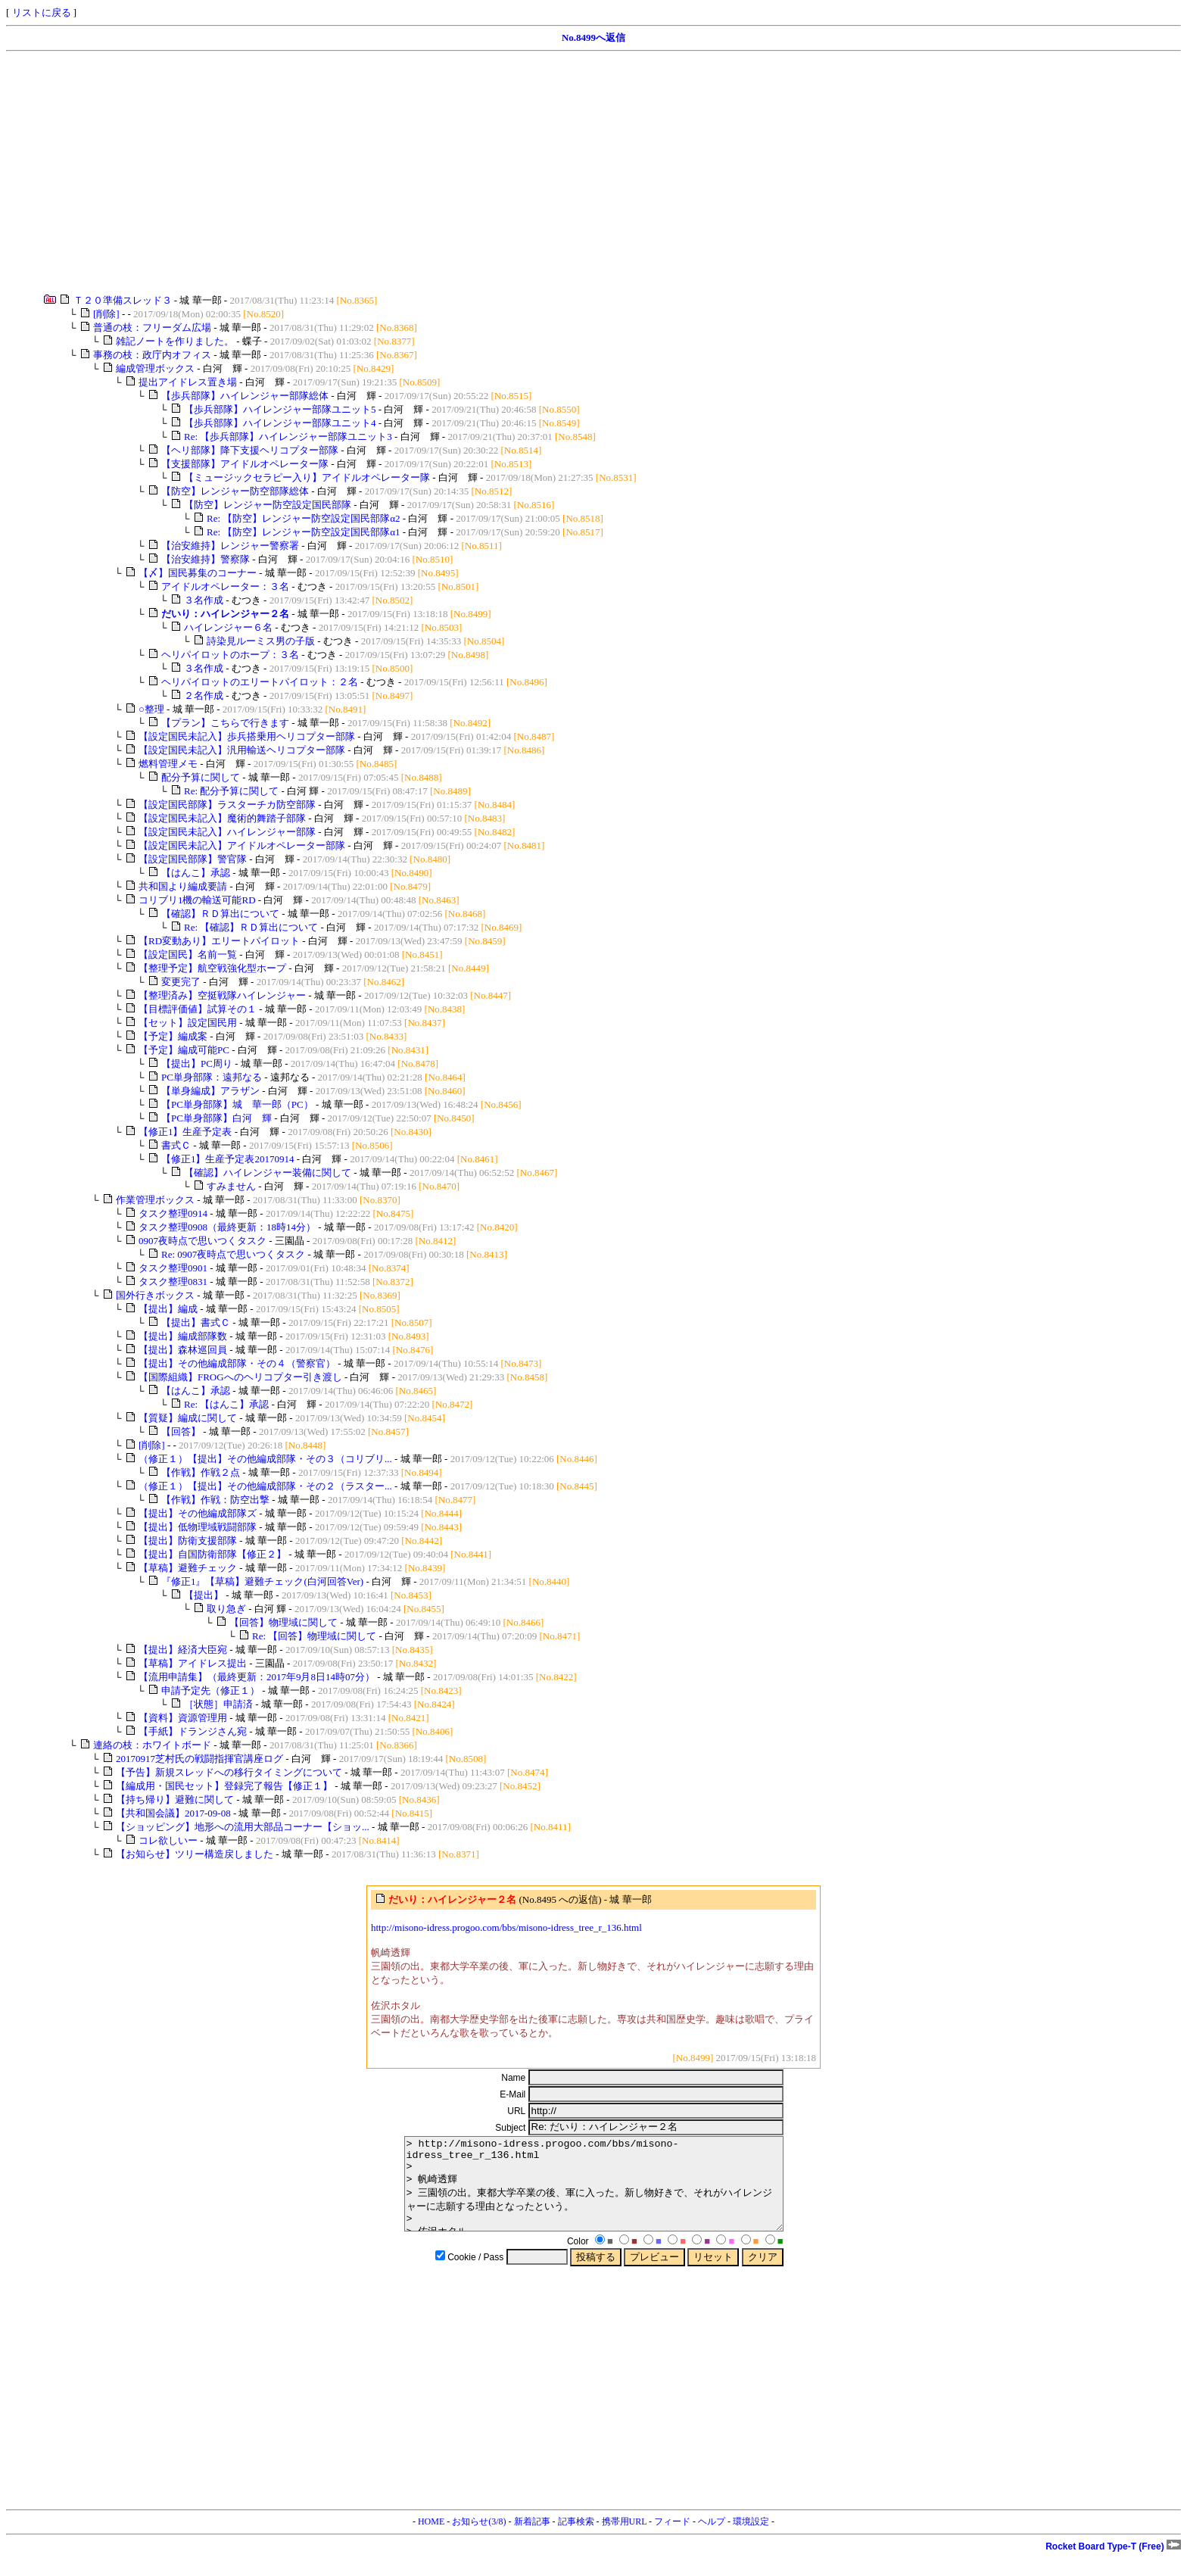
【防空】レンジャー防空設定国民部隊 (267, 504)
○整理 (151, 709)
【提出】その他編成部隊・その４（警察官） (237, 1363)
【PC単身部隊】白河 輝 (216, 1118)
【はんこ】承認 (195, 872)
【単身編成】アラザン (210, 1090)
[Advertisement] (460, 173)
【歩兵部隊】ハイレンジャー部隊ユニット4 (280, 423)
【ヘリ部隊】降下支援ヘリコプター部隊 (249, 450)
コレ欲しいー (168, 1840)
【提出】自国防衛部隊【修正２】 (212, 1554)
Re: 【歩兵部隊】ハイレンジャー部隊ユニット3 (288, 436)
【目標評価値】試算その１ (198, 1009)
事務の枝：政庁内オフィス (152, 354)
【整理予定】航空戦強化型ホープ (212, 968)
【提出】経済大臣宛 (183, 1649)
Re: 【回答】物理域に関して (314, 1636)
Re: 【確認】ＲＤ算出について (251, 927)
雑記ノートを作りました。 (175, 341)
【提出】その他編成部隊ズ (198, 1513)
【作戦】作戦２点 (200, 1472)
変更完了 (181, 981)
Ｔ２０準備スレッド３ (122, 300)
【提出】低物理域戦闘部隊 (198, 1527)
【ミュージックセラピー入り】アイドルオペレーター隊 (307, 477)
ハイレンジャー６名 (228, 627)
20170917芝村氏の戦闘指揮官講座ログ (199, 1758)
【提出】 (203, 1595)
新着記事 (532, 2539)
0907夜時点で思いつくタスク (202, 1240)
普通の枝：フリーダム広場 (152, 327)
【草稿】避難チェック (188, 1567)
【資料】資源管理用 (183, 1717)
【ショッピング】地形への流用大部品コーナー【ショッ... (242, 1826)
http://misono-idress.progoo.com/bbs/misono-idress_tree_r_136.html (506, 1927)
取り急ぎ (226, 1608)
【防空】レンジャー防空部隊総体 (235, 491)
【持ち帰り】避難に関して (175, 1799)
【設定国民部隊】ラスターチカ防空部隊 (227, 804)
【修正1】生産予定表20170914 (227, 1159)
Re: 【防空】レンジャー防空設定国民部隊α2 (303, 518)
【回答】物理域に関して (283, 1622)
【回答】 (181, 1431)
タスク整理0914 (173, 1213)
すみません (231, 1186)
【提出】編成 (168, 1309)
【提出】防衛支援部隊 (188, 1540)
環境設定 (751, 2539)
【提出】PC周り (196, 1063)
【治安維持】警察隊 (205, 559)
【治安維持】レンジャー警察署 (230, 545)
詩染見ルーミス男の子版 (261, 641)
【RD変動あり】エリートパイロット (219, 941)
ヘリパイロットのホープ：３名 (230, 654)
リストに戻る (41, 12)
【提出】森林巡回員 (183, 1349)
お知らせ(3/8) (479, 2539)
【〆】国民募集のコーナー (198, 573)
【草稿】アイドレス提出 (193, 1663)
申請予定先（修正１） (210, 1690)
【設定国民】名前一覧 (188, 954)
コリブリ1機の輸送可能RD (197, 900)
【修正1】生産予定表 (185, 1131)
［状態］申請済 (218, 1704)
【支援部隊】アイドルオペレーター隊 (245, 463)
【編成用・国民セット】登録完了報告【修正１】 (224, 1786)
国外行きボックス (155, 1295)
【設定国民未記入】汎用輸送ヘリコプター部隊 (242, 750)
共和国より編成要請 (183, 886)
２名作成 (203, 695)
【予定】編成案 (173, 1036)
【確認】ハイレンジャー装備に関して (267, 1172)
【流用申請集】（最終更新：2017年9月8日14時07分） (257, 1677)
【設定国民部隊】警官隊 (193, 859)
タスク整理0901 (173, 1268)
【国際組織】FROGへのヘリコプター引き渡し (240, 1377)
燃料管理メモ (168, 763)
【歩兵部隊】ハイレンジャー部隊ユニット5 (280, 409)
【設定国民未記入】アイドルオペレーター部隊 (242, 845)
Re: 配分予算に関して (231, 791)
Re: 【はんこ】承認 (226, 1404)
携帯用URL (624, 2539)
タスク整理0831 (173, 1281)
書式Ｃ (176, 1145)
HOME (431, 2539)
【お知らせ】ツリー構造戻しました (194, 1854)
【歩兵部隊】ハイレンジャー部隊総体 (245, 395)
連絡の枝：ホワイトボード (152, 1745)
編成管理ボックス (155, 368)
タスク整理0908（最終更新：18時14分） (227, 1227)
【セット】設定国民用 (188, 1022)
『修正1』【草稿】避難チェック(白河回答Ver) (262, 1581)
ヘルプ (711, 2539)
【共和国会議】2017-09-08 (173, 1813)
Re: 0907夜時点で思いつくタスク (233, 1254)
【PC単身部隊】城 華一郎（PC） (237, 1104)
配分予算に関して (200, 777)
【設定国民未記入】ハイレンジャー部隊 (227, 831)
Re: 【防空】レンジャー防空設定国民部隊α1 (303, 532)
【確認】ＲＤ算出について (220, 913)
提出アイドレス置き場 (188, 382)
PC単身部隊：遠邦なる (211, 1077)
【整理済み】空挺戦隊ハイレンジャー (222, 995)
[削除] (106, 314)
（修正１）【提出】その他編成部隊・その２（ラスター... (265, 1486)
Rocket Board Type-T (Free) (1113, 2564)
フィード (672, 2539)
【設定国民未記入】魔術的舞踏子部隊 (222, 818)
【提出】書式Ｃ (195, 1322)
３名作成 (203, 600)
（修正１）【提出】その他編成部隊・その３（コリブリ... (265, 1458)
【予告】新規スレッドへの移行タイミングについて (229, 1772)
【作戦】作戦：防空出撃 (215, 1499)
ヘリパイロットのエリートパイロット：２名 (259, 682)
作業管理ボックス (155, 1199)
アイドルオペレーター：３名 (225, 586)
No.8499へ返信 (593, 37)
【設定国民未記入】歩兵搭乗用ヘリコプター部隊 (247, 736)
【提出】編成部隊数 (183, 1336)
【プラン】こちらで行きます (225, 722)
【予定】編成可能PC (184, 1050)
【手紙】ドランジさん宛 (193, 1731)
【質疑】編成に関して (188, 1418)
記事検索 (576, 2539)
